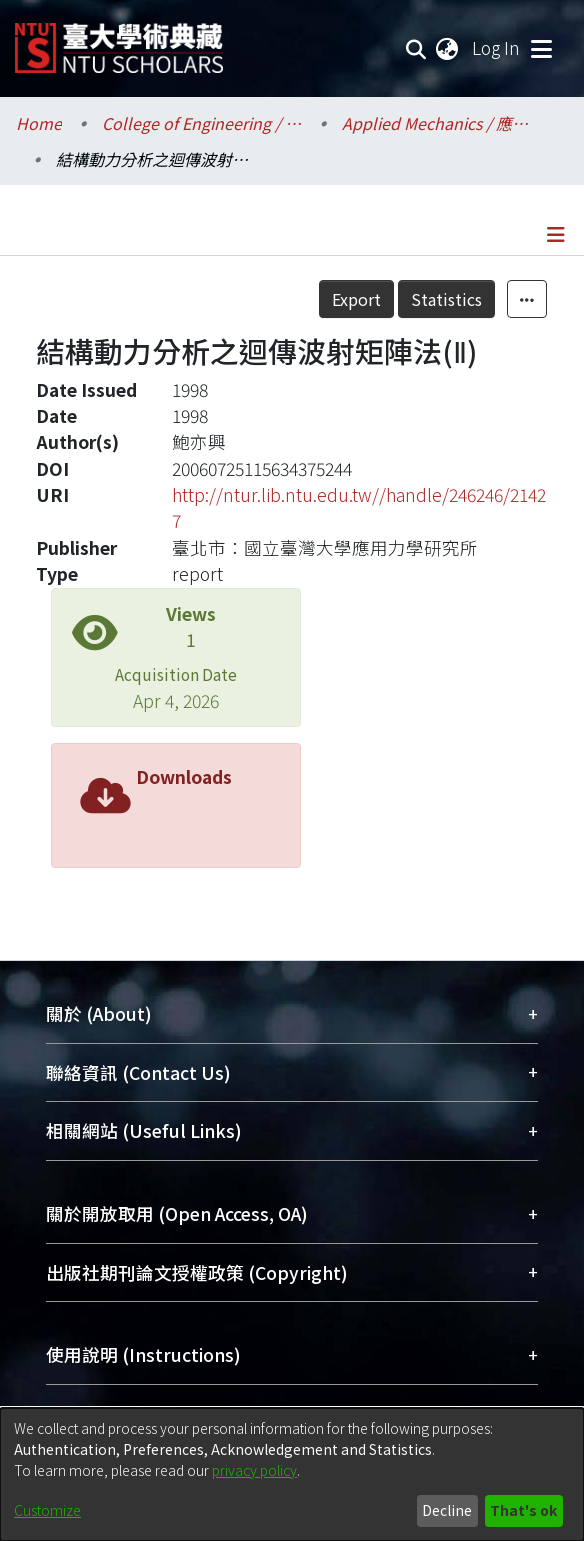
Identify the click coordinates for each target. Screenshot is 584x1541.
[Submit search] (416, 48)
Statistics (446, 299)
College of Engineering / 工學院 (202, 123)
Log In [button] (497, 47)
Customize (47, 1510)
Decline (447, 1510)
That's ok (523, 1510)
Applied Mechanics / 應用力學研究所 (442, 123)
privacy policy (254, 1470)
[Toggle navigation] (541, 48)
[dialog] (292, 1474)
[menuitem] (448, 48)
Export (356, 299)
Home (39, 123)
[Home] (119, 40)
